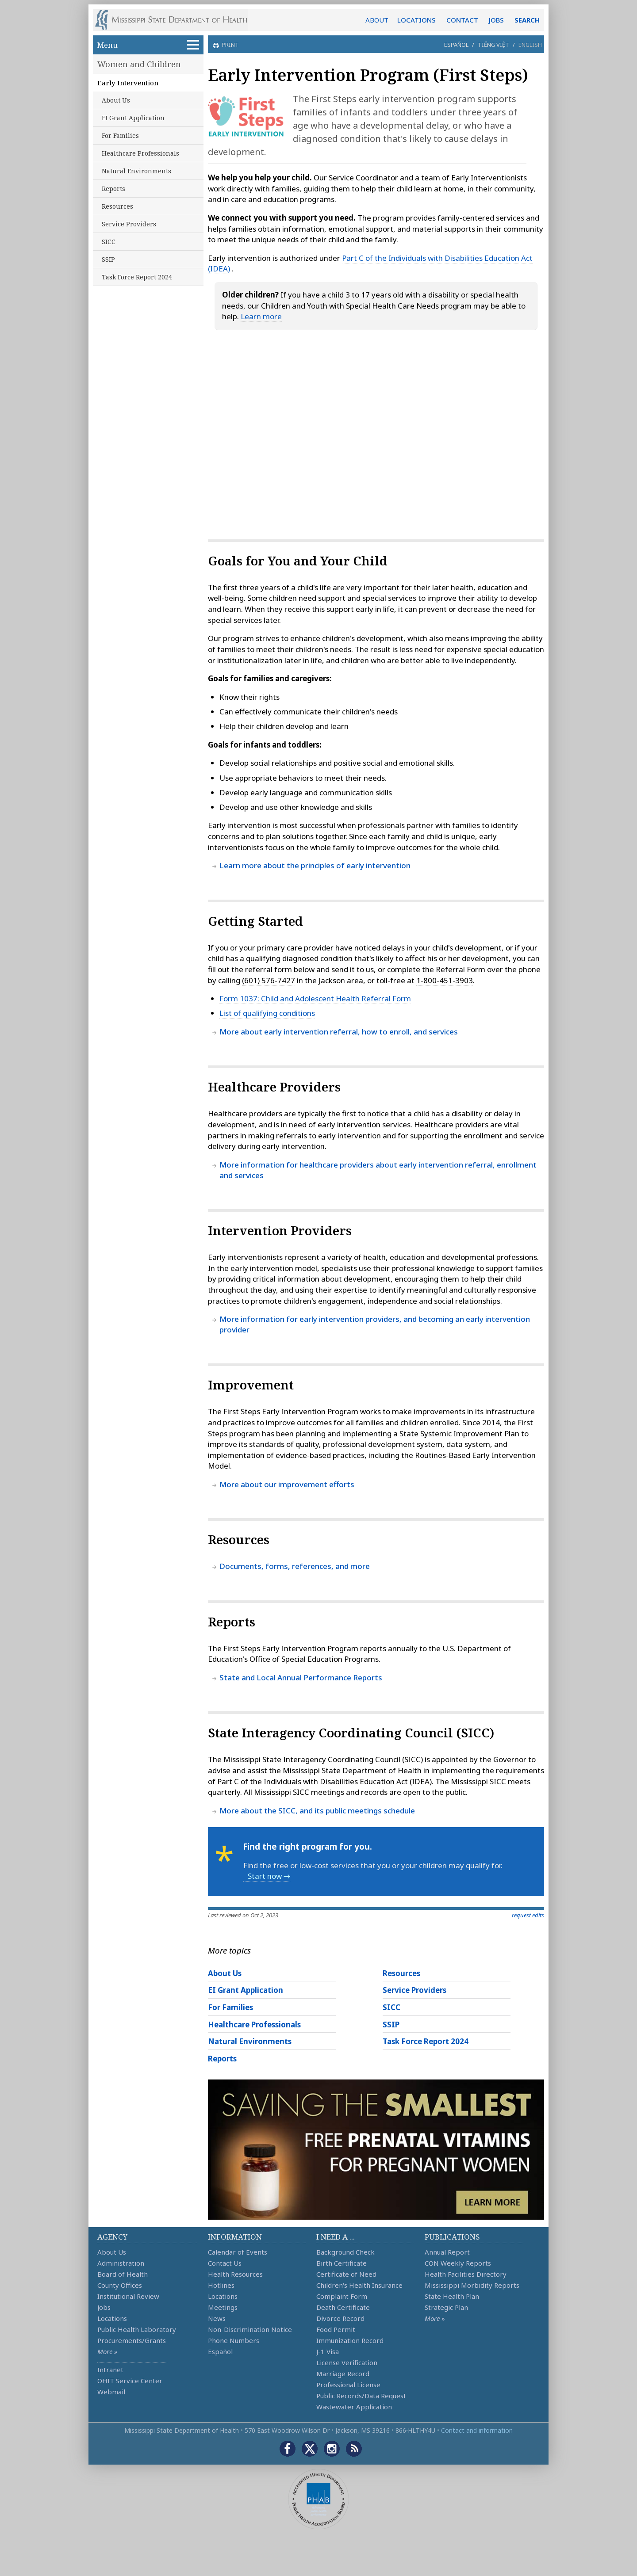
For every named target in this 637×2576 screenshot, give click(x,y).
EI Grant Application (133, 118)
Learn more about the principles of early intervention (315, 865)
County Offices (119, 2285)
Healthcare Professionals (140, 153)
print (229, 45)
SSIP (108, 259)
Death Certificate (343, 2307)
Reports (113, 188)
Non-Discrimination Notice (250, 2329)
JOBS (496, 19)
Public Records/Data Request (361, 2395)
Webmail (111, 2391)
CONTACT (462, 19)
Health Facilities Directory (466, 2274)
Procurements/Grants (131, 2340)
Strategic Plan (446, 2307)
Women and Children (139, 64)
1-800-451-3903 (444, 980)
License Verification (346, 2362)
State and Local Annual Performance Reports (300, 1677)
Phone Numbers (233, 2340)
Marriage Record (342, 2373)
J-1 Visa (327, 2351)
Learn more (261, 316)
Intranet (110, 2369)
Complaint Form (341, 2296)
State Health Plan (452, 2296)
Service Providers (129, 224)
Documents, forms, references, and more (294, 1566)
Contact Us (225, 2263)
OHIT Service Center (129, 2380)
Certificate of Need (346, 2274)
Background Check (345, 2252)
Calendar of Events (237, 2252)
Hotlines (221, 2285)
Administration (120, 2263)
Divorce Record (340, 2318)
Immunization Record (350, 2340)
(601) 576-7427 (268, 980)
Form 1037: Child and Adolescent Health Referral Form (315, 998)
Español (456, 45)
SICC (108, 241)
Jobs (104, 2307)
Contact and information (477, 2430)
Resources (117, 206)
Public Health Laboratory (136, 2329)
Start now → (269, 1876)
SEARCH (527, 19)
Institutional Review (128, 2296)
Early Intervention (127, 82)
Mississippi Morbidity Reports (472, 2285)
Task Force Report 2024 (137, 277)
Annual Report (447, 2252)
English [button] (530, 45)
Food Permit (335, 2329)
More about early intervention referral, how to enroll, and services (338, 1032)
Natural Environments (136, 171)
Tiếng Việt (493, 45)
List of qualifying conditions (267, 1013)
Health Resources (235, 2274)
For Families (120, 135)
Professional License (348, 2384)
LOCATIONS (416, 19)
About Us (116, 100)
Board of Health (122, 2274)
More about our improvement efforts (286, 1484)
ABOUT (376, 19)
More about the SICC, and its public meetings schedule (317, 1810)
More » (107, 2351)
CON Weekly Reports (458, 2263)
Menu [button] (148, 45)
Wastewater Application (354, 2406)
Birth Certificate (341, 2263)
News (217, 2318)
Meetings (223, 2307)
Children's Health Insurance (359, 2285)
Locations (112, 2318)
